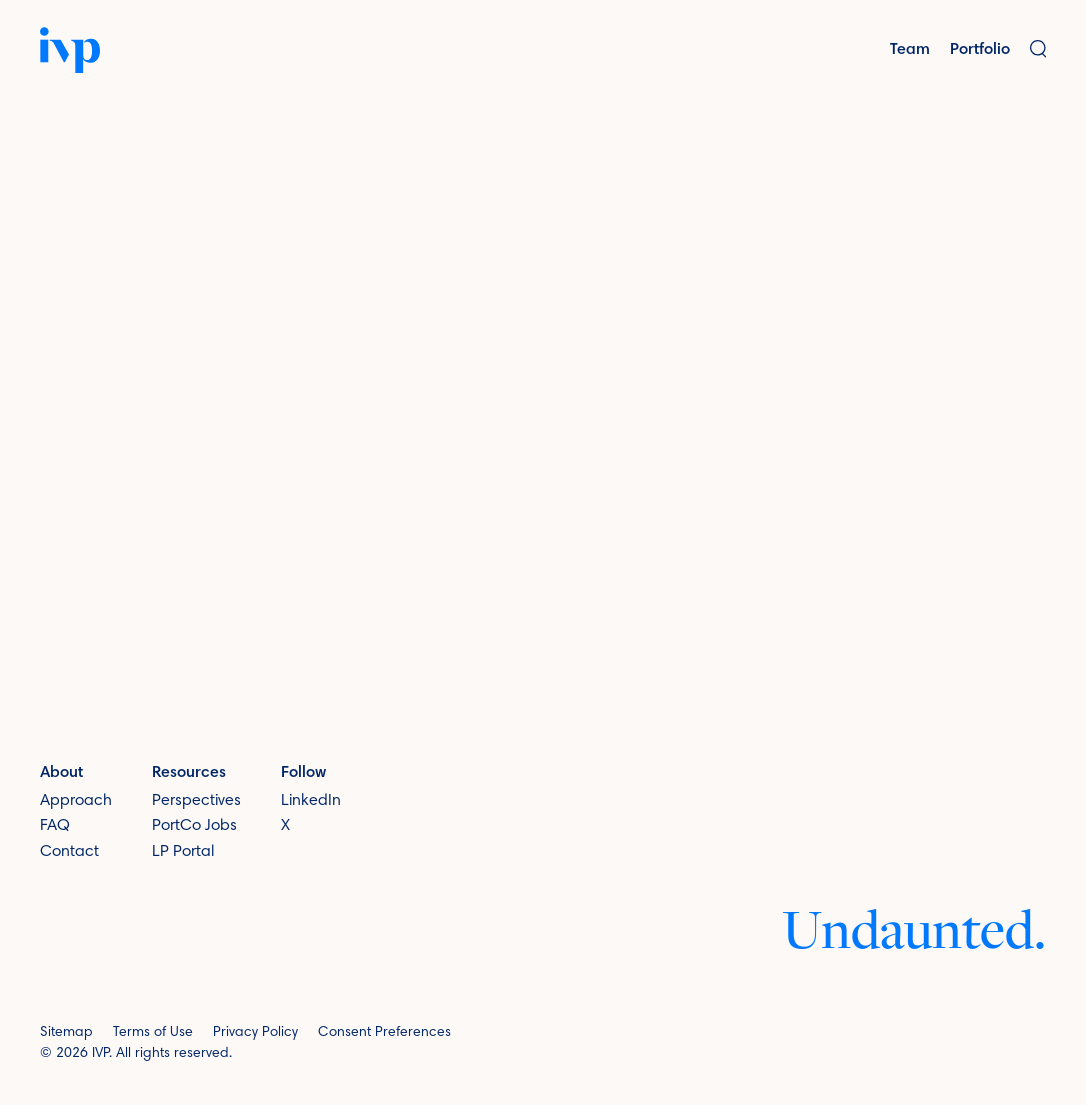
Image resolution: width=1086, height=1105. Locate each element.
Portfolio (980, 50)
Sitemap (66, 1033)
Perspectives (196, 801)
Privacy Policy (255, 1033)
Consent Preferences (384, 1033)
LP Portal (183, 852)
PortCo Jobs (194, 826)
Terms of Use (153, 1033)
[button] (1038, 50)
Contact (69, 852)
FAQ (55, 826)
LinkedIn (311, 801)
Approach (76, 801)
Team (910, 50)
